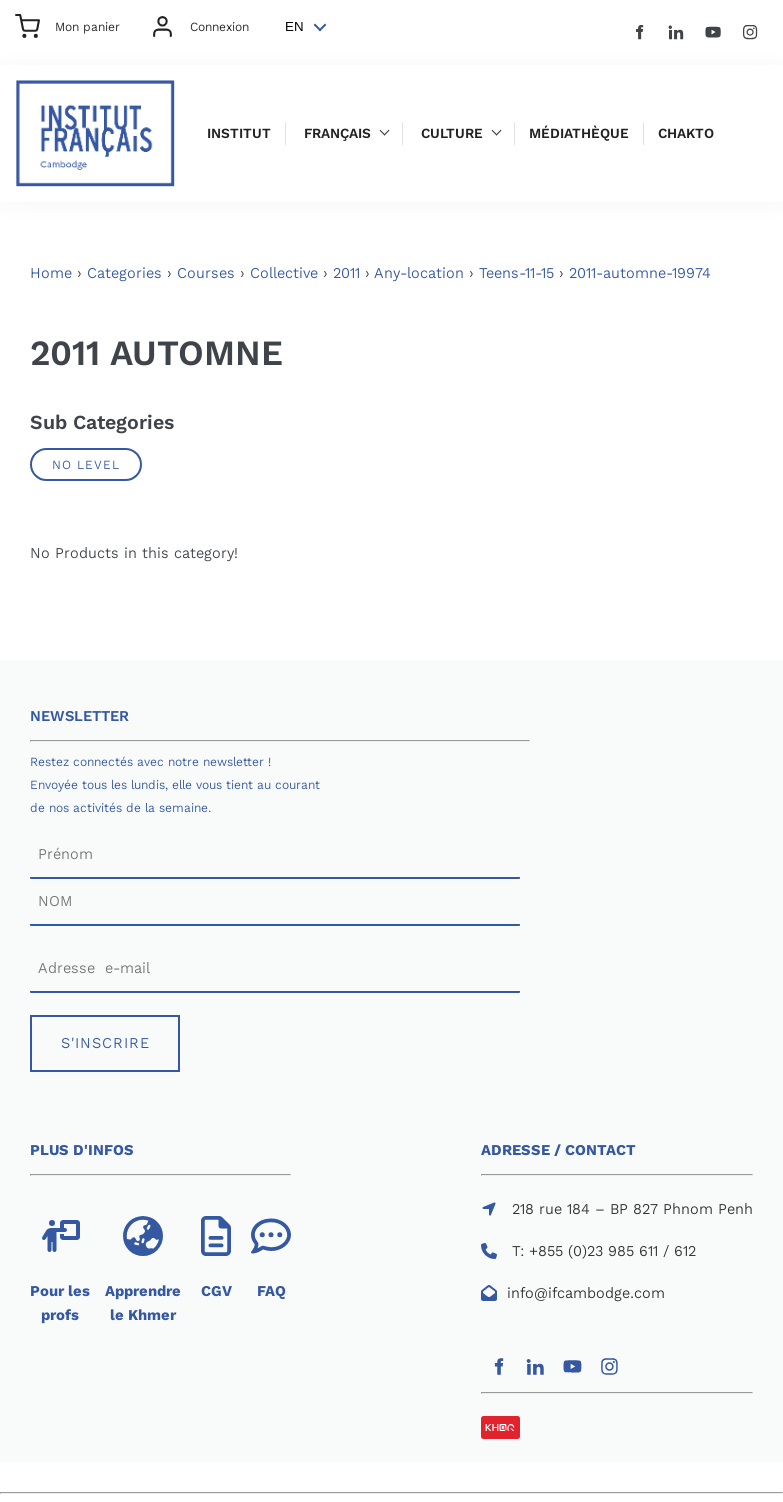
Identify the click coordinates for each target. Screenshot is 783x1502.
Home (51, 273)
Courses (206, 273)
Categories (124, 273)
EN (294, 26)
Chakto (686, 133)
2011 (346, 273)
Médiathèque (579, 133)
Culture (452, 133)
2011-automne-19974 (640, 273)
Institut (239, 133)
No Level (86, 464)
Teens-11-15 (516, 273)
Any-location (419, 273)
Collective (284, 273)
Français (337, 133)
